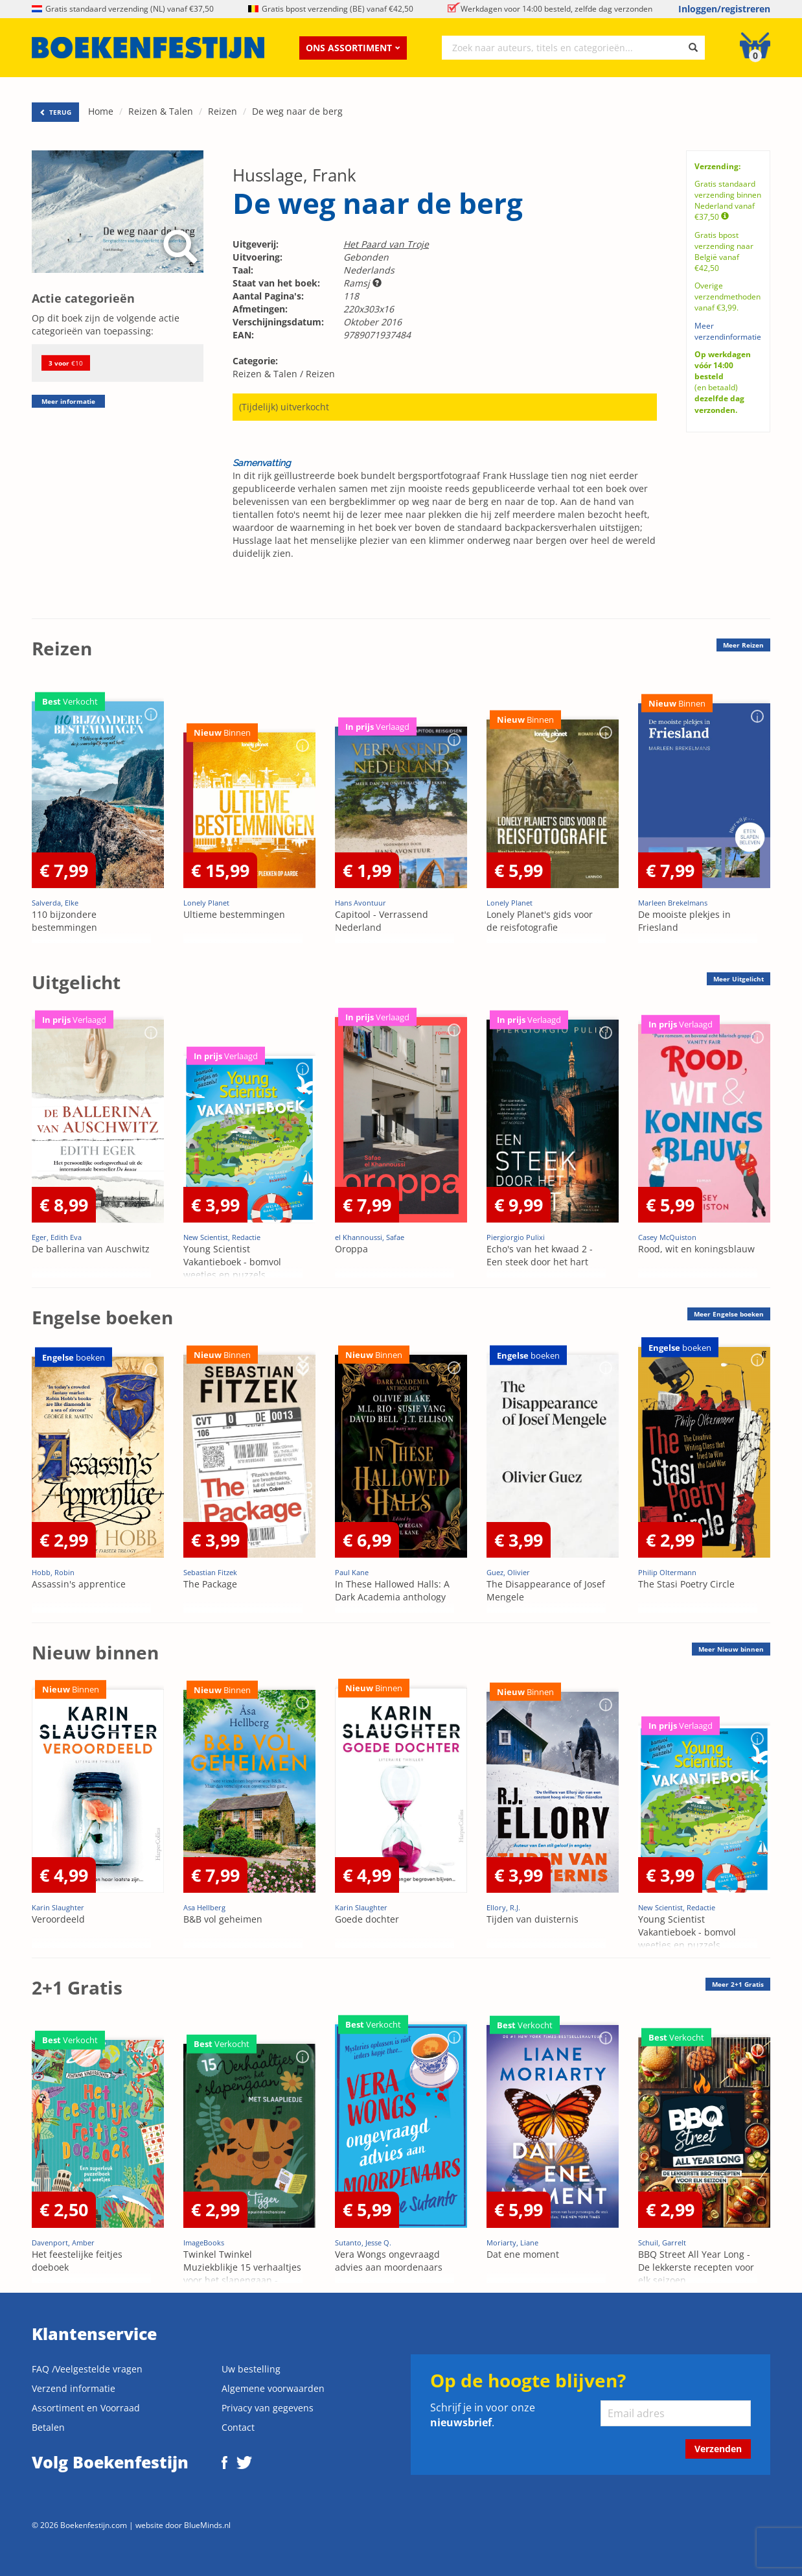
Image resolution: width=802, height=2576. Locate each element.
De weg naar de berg (297, 111)
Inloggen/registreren (724, 9)
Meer (743, 645)
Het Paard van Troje (386, 244)
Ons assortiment (353, 47)
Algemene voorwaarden (273, 2388)
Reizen (222, 111)
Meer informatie (68, 401)
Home (100, 111)
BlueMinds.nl (207, 2525)
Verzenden (718, 2448)
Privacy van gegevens (268, 2408)
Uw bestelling (251, 2369)
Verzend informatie (73, 2388)
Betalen (48, 2427)
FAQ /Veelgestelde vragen (87, 2369)
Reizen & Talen (160, 111)
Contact (238, 2427)
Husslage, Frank (294, 175)
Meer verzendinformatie (727, 331)
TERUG (55, 112)
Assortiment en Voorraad (86, 2408)
